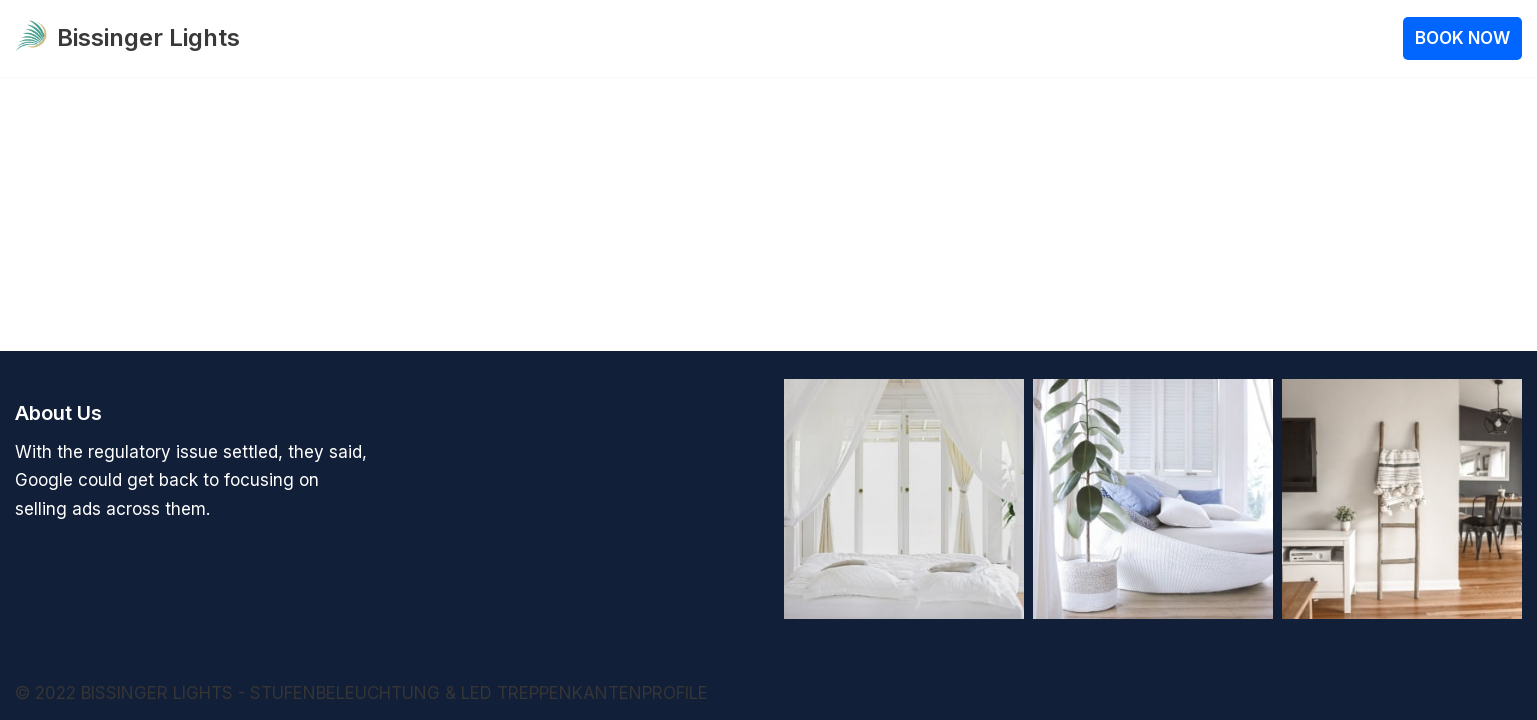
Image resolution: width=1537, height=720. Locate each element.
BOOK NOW (1462, 38)
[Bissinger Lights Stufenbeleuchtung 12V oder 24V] (127, 38)
